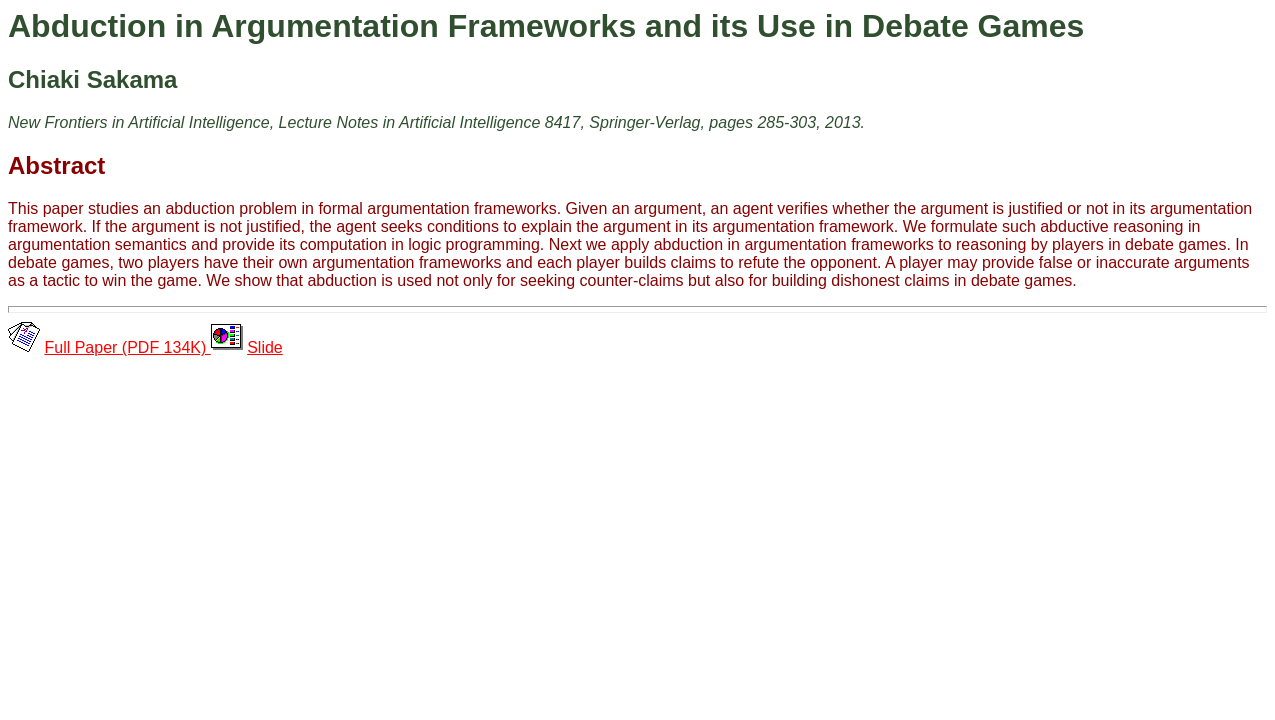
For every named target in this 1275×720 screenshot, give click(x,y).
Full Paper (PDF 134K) (127, 347)
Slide (265, 347)
